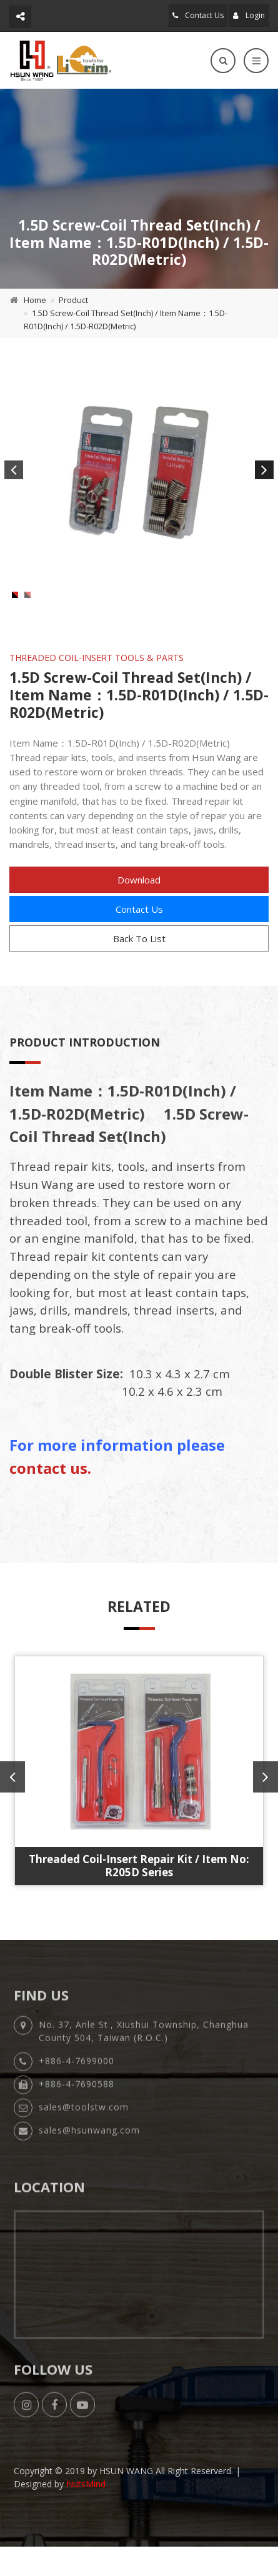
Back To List (139, 972)
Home (35, 300)
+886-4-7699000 (76, 2101)
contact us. (50, 1501)
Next (264, 469)
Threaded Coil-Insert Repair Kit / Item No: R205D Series (139, 1899)
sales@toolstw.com (84, 2147)
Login (249, 15)
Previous (13, 469)
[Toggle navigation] (256, 60)
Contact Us (198, 15)
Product (73, 300)
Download (139, 913)
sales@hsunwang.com (89, 2170)
